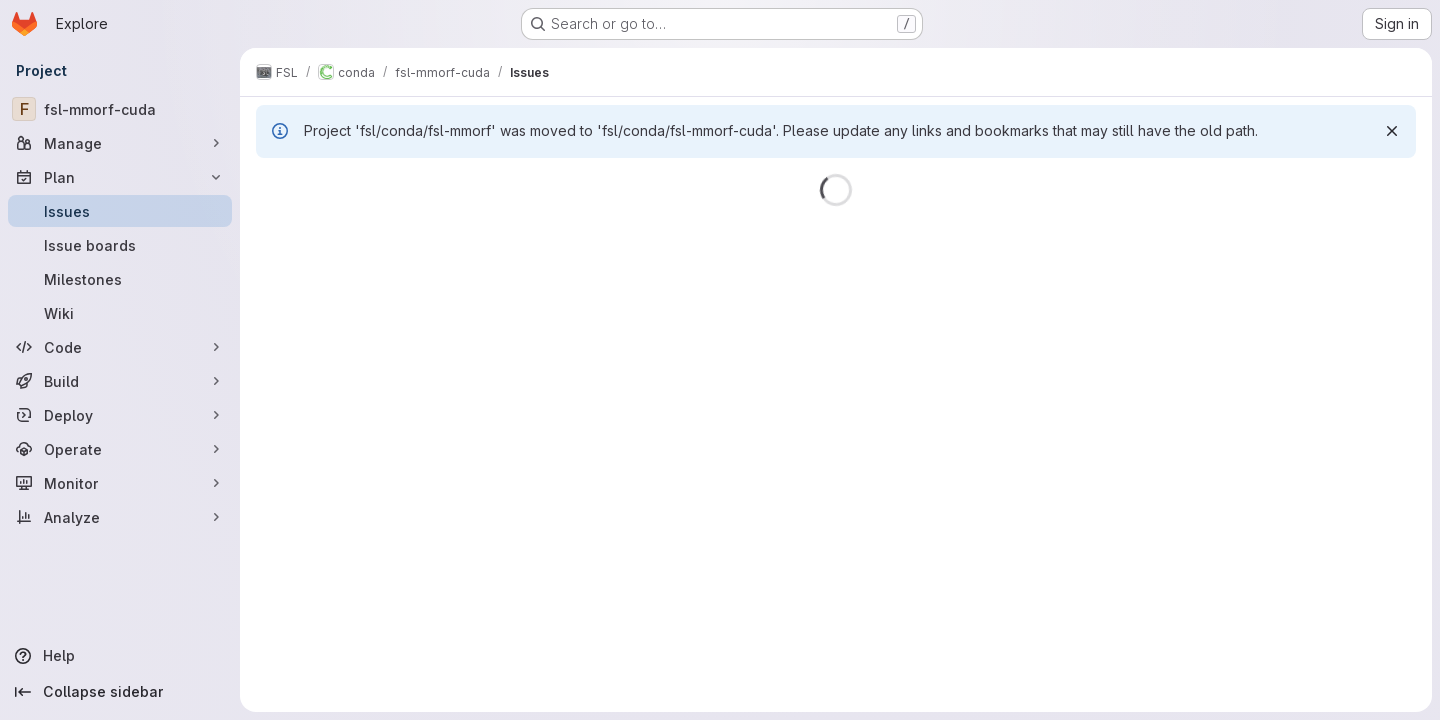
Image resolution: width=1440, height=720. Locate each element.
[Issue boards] (120, 245)
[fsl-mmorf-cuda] (120, 109)
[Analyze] (120, 517)
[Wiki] (120, 313)
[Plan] (120, 177)
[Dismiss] (1392, 131)
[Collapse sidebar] (120, 692)
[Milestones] (120, 279)
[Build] (120, 381)
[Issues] (120, 211)
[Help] (120, 656)
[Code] (120, 347)
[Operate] (120, 449)
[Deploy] (120, 415)
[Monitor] (120, 483)
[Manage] (120, 143)
